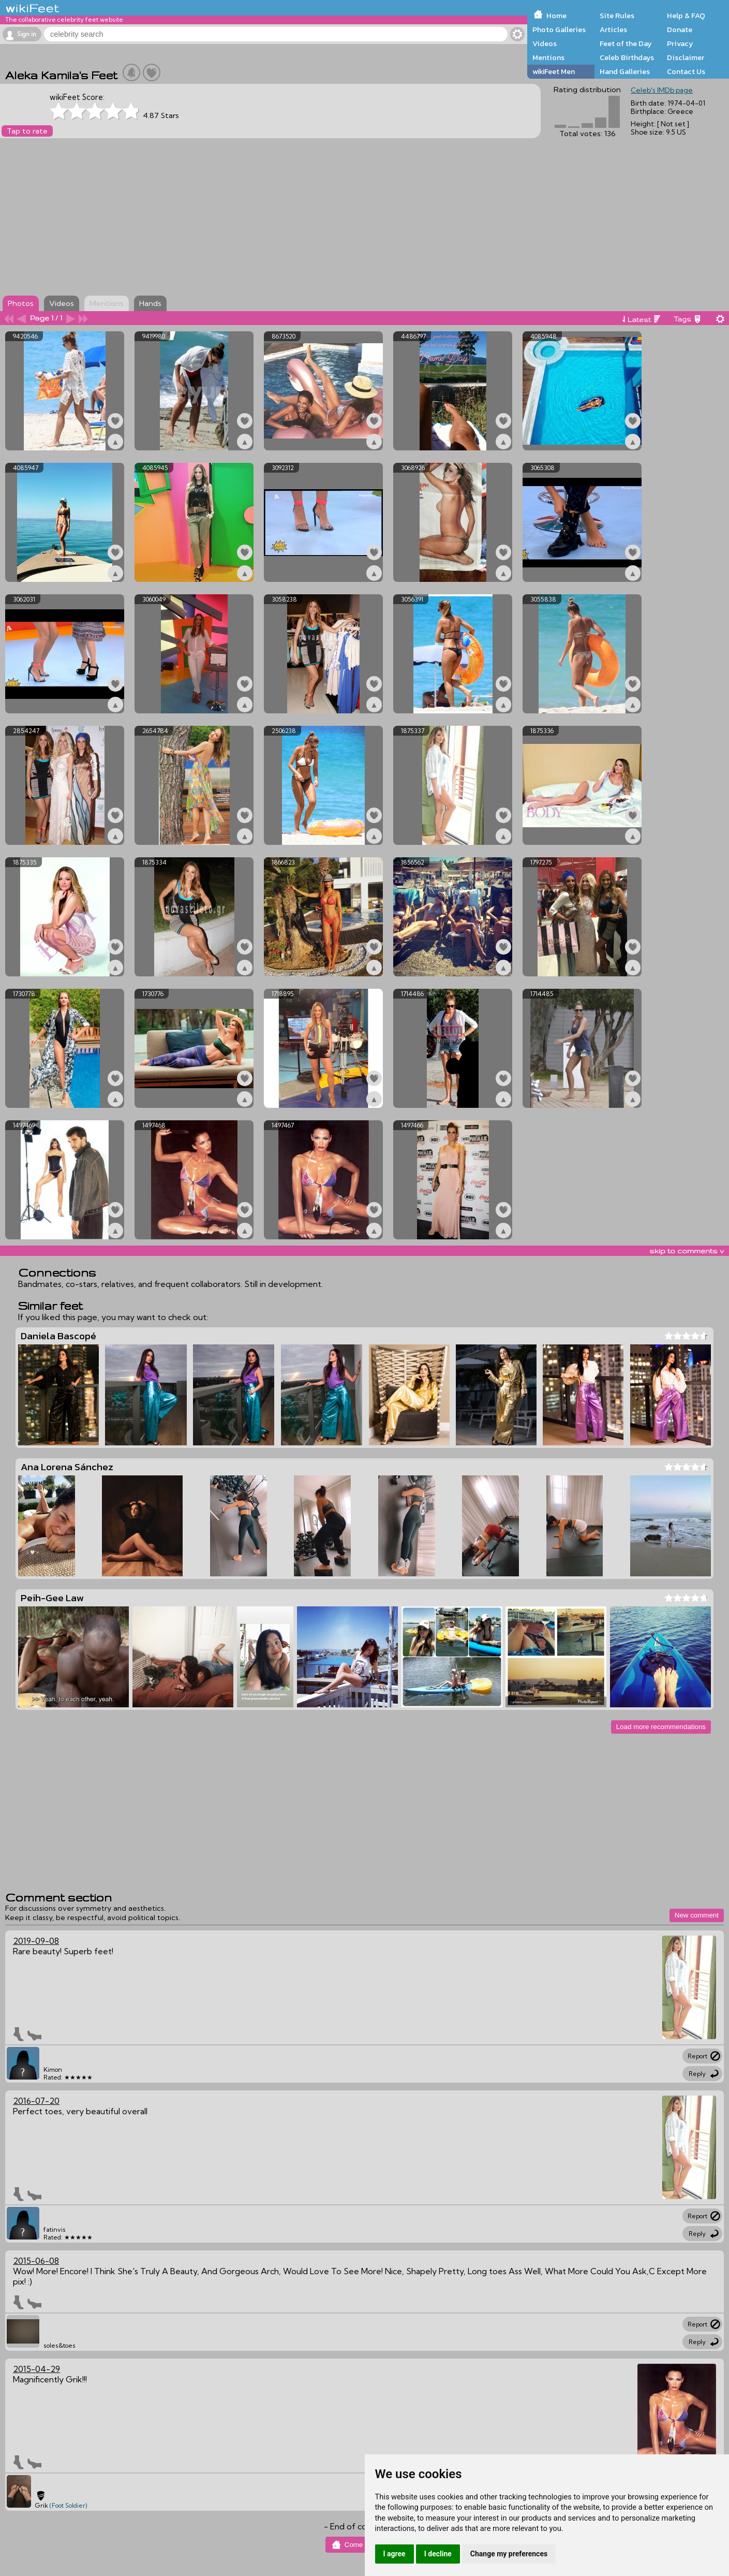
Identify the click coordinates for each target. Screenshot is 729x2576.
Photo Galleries (559, 29)
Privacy (680, 43)
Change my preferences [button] (508, 2554)
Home (556, 15)
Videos (544, 43)
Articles (613, 29)
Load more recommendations (661, 1727)
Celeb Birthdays (627, 57)
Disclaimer (685, 57)
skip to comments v (686, 1251)
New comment (697, 1915)
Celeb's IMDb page (662, 90)
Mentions (548, 57)
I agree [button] (394, 2554)
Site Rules (617, 15)
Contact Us (686, 71)
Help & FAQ (686, 15)
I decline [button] (438, 2554)
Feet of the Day (626, 43)
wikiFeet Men (553, 71)
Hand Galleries (625, 71)
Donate (679, 29)
